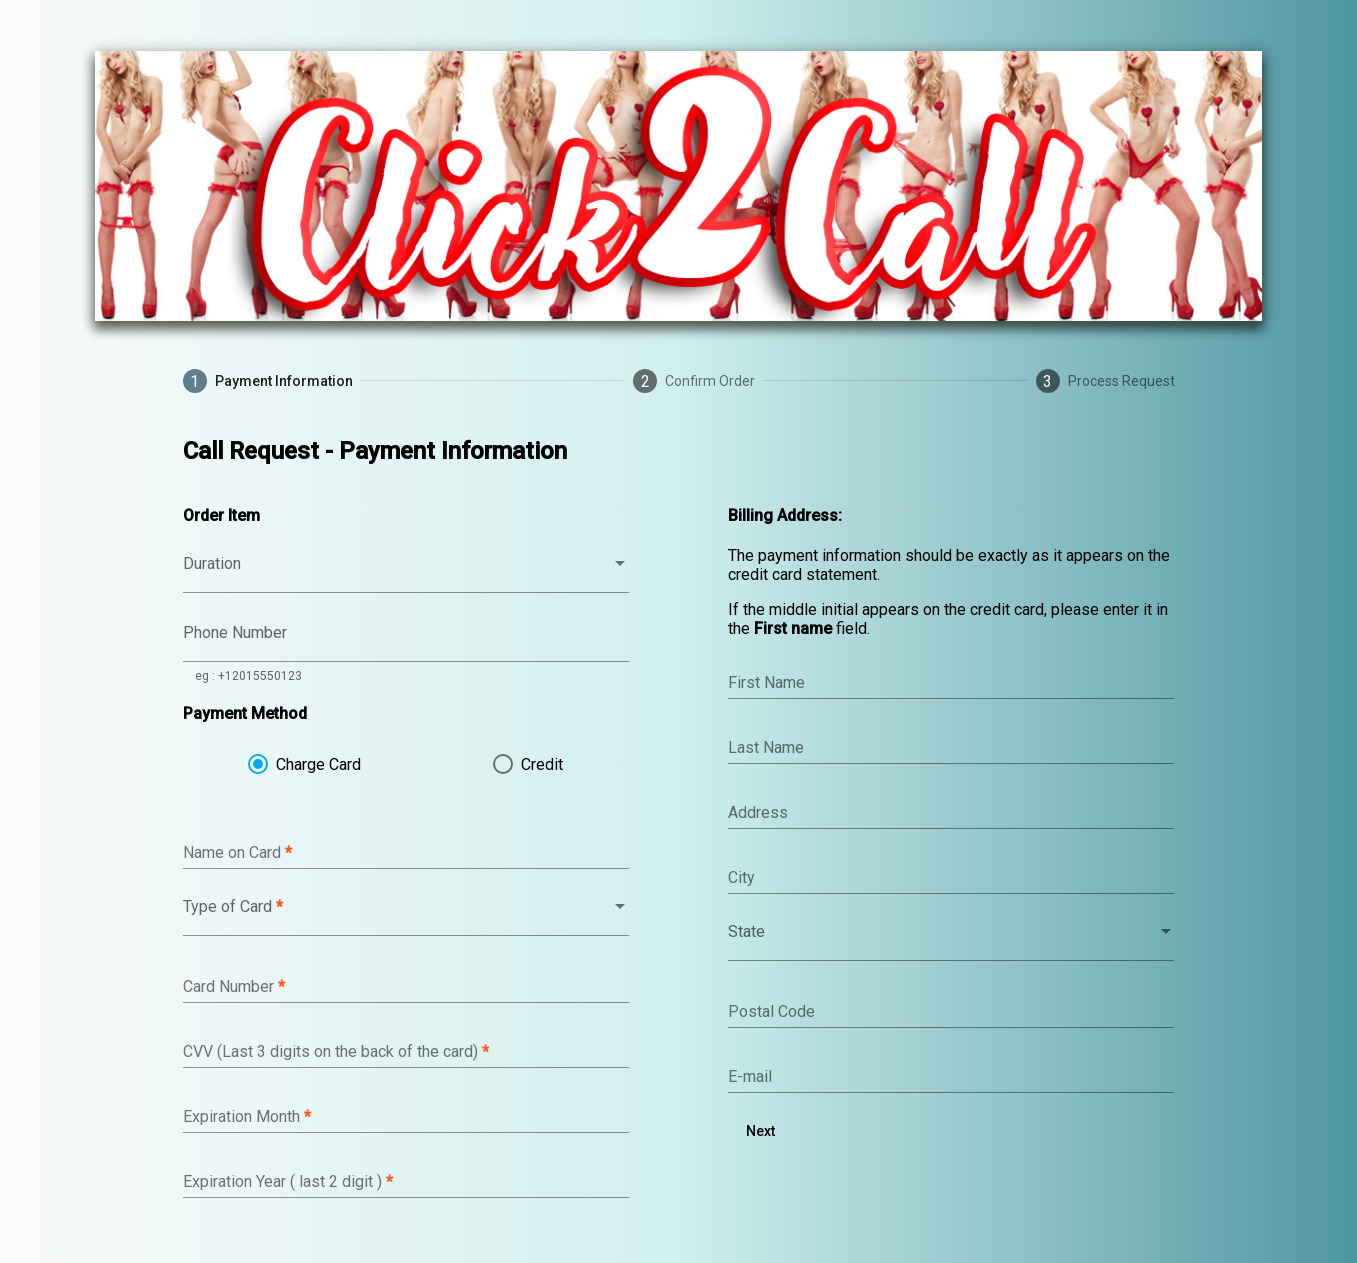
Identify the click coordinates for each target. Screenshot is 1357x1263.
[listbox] (406, 572)
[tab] (268, 381)
